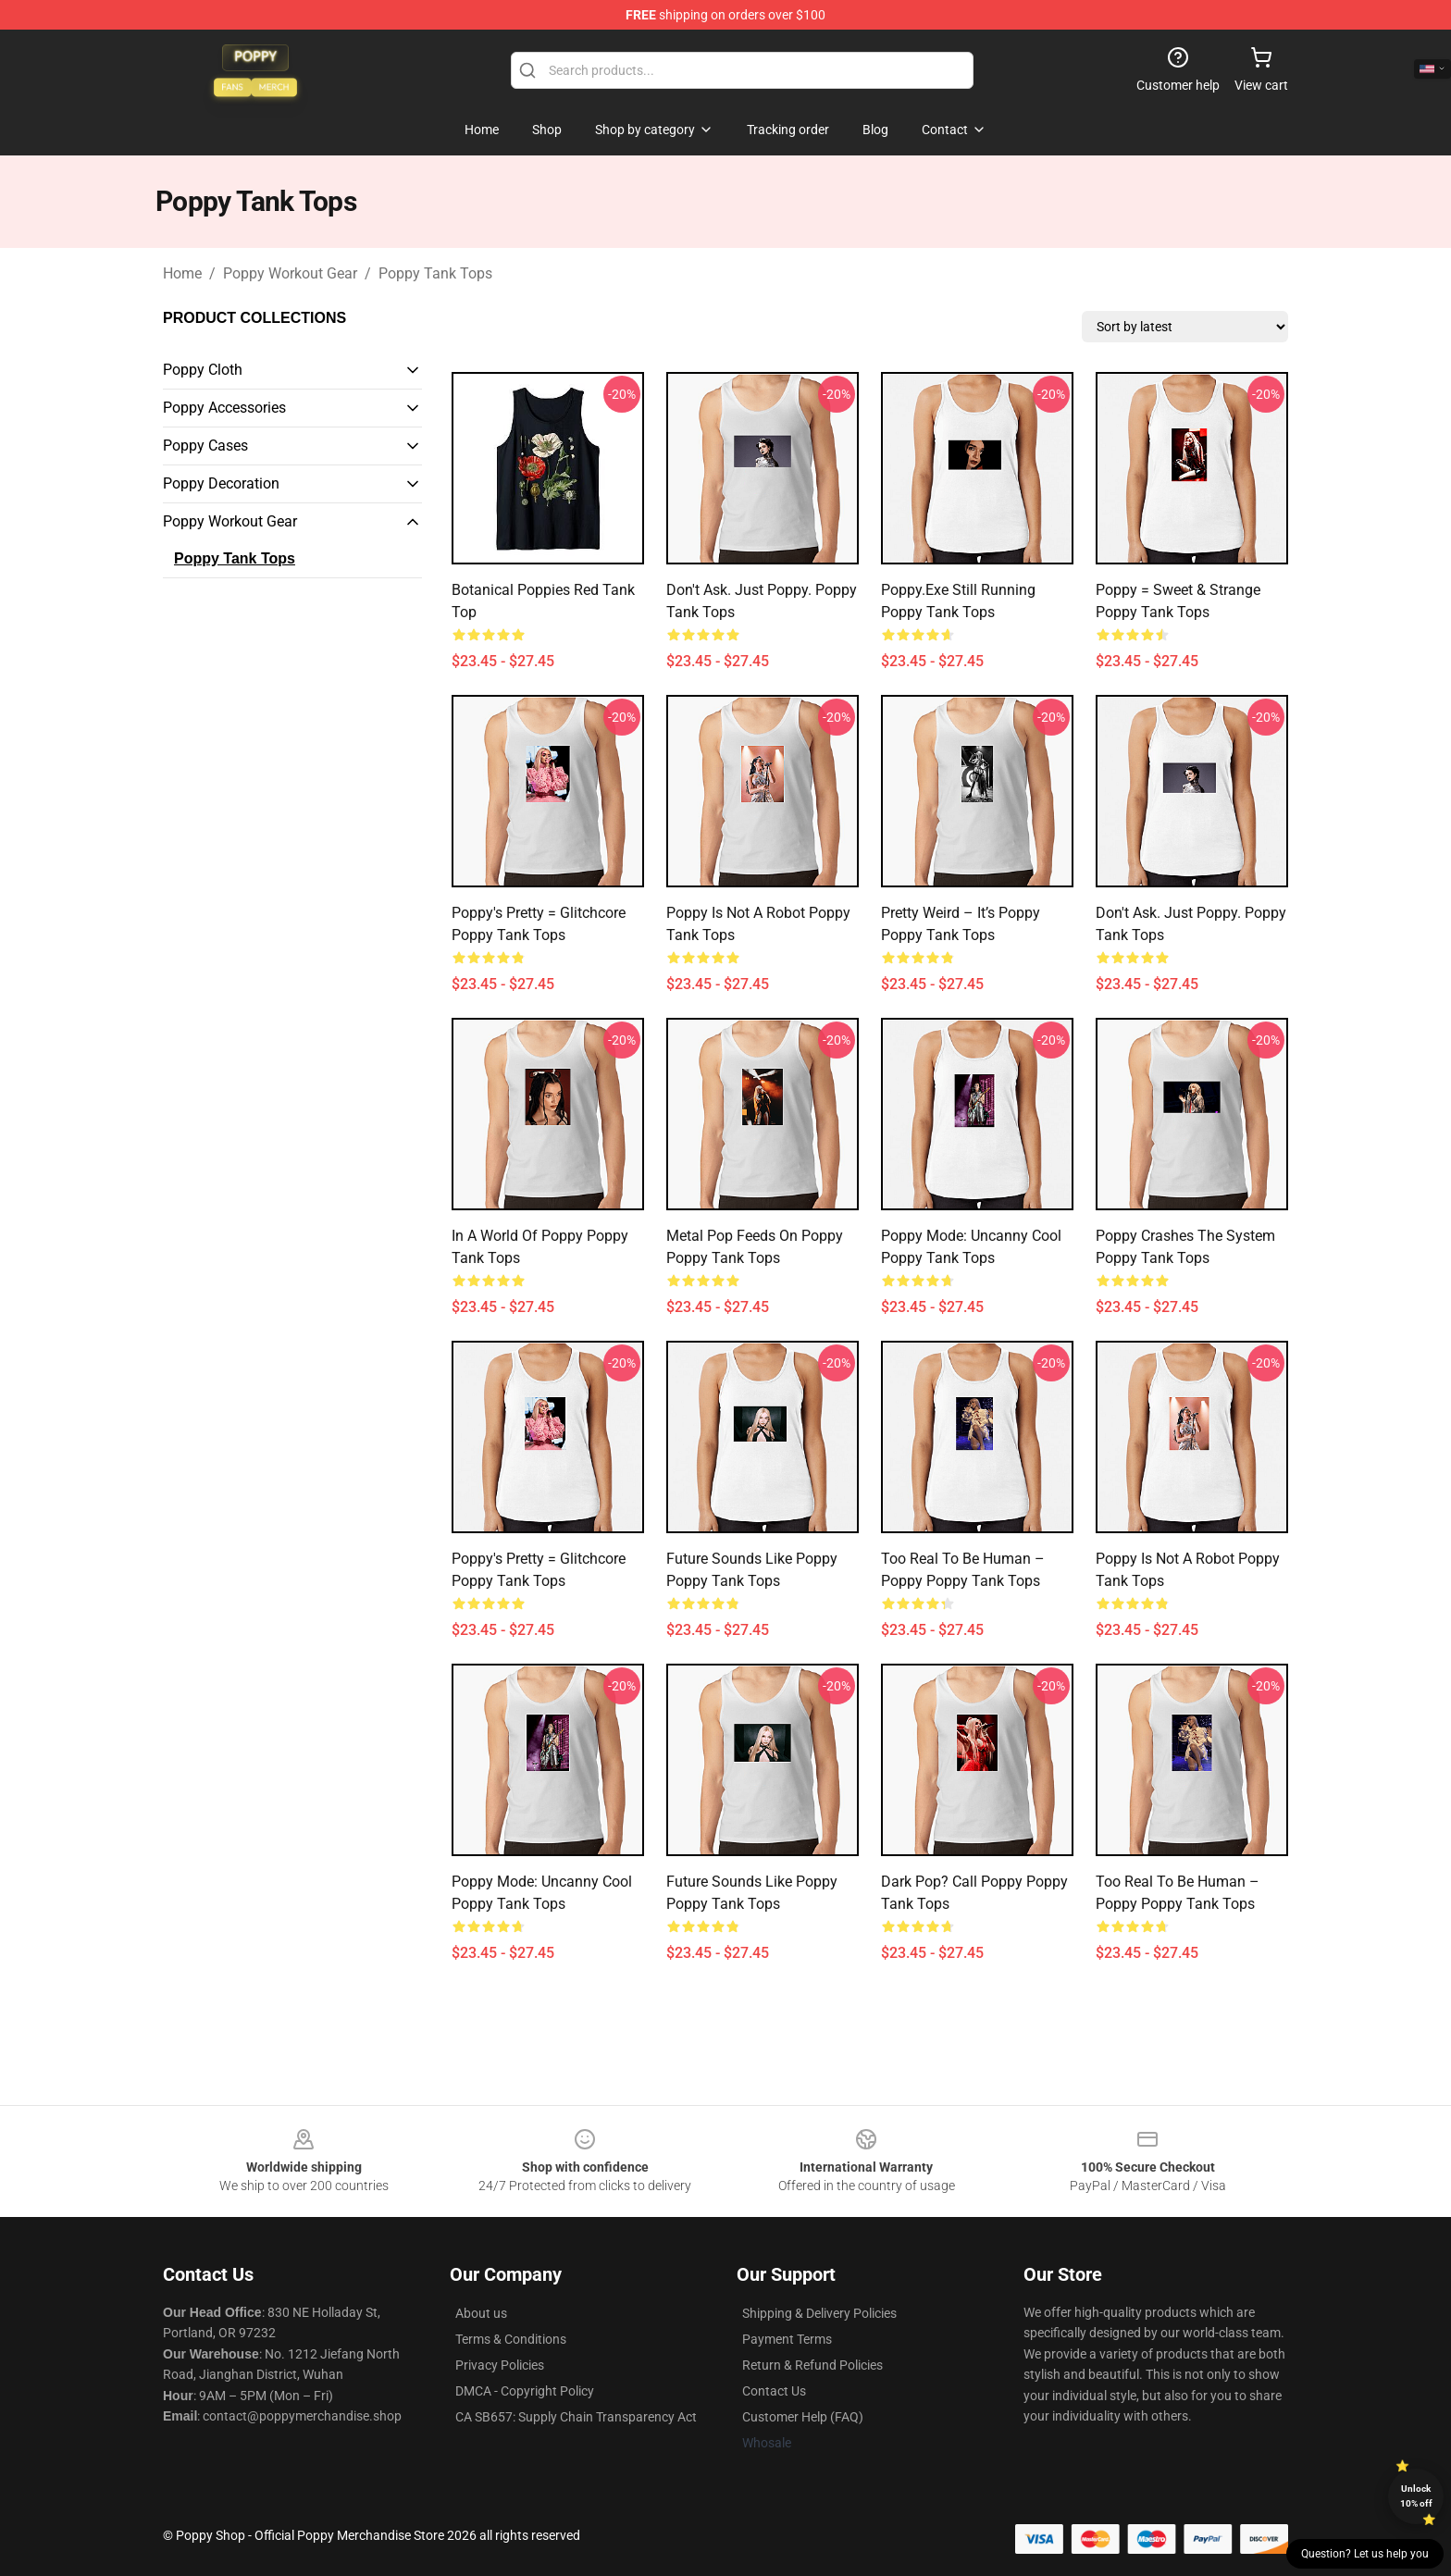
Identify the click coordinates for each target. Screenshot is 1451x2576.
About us (481, 2313)
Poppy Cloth (202, 369)
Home (182, 273)
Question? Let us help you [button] (1365, 2553)
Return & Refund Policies (812, 2365)
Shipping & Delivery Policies (819, 2313)
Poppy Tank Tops (435, 273)
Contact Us (774, 2391)
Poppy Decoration (221, 483)
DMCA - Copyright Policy (524, 2391)
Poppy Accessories (224, 407)
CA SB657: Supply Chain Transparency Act (576, 2416)
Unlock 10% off (1416, 2495)
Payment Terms (787, 2339)
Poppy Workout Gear (290, 273)
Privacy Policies (499, 2365)
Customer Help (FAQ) (802, 2416)
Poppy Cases (205, 445)
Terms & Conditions (510, 2339)
